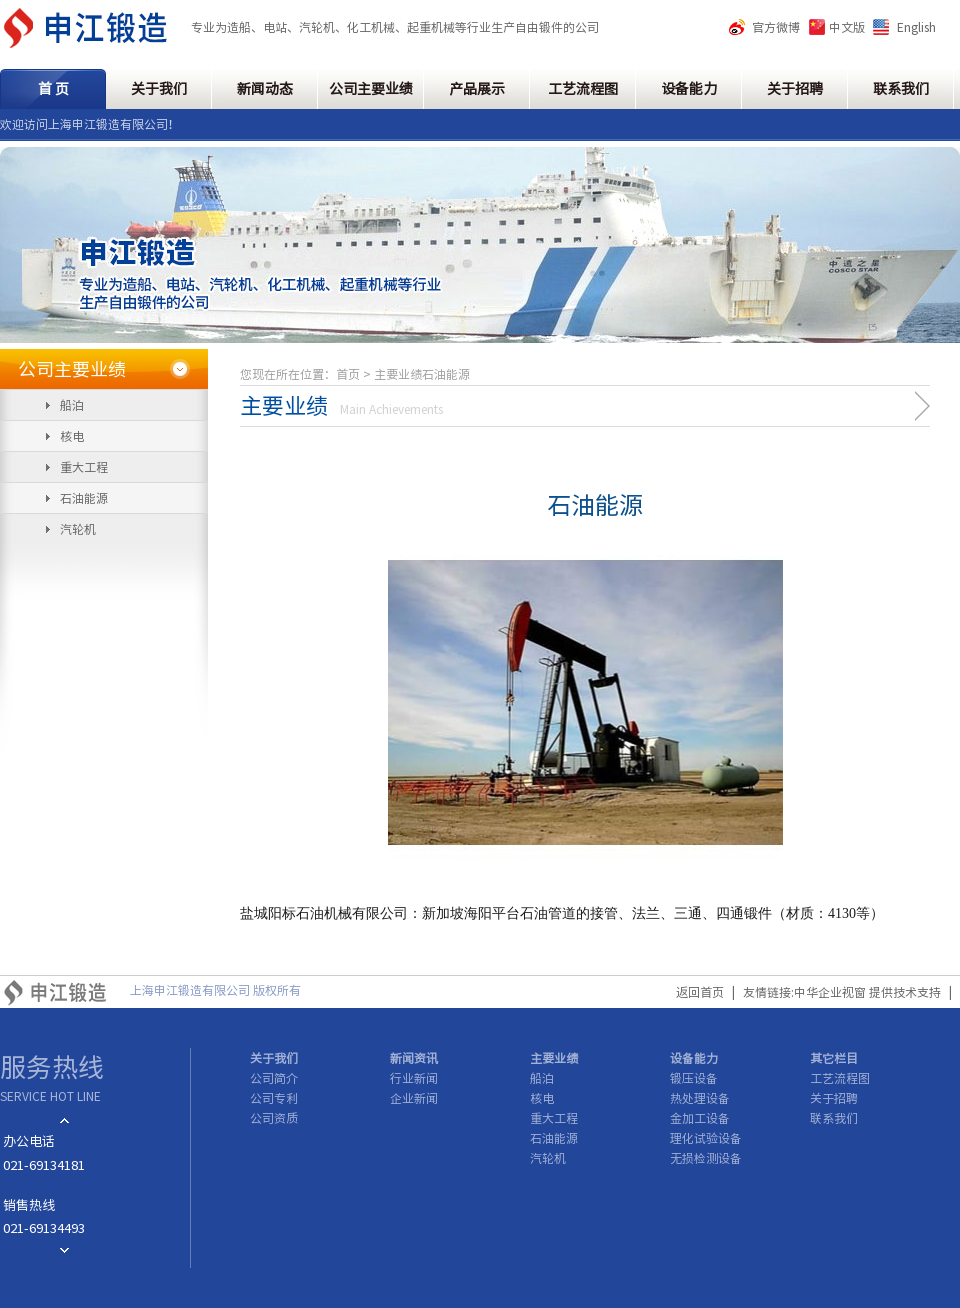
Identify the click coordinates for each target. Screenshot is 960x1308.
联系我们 (901, 89)
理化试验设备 (706, 1138)
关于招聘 (795, 89)
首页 (348, 374)
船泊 (72, 405)
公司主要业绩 (371, 89)
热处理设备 (700, 1098)
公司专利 (274, 1098)
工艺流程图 (583, 89)
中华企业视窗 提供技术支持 (867, 992)
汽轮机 (78, 529)
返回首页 (700, 992)
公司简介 (274, 1078)
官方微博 (776, 27)
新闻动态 (265, 89)
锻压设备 (694, 1078)
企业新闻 (414, 1098)
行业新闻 (414, 1078)
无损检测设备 (706, 1158)
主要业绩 (554, 1058)
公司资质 (274, 1118)
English (916, 27)
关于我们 (159, 89)
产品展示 (477, 89)
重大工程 (84, 467)
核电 (72, 436)
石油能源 (84, 498)
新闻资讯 (414, 1058)
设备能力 (689, 89)
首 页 (53, 89)
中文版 (847, 27)
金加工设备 (700, 1118)
